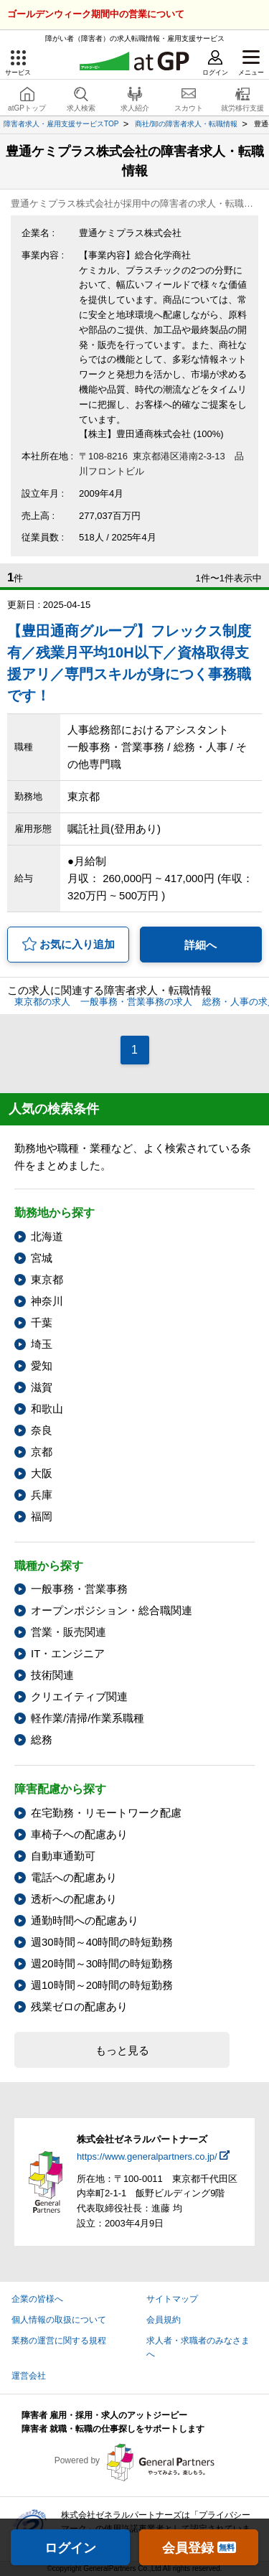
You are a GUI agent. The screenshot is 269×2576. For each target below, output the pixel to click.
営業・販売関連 (68, 1632)
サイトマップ (172, 2299)
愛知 (41, 1365)
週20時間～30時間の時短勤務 (102, 1963)
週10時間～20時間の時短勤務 (102, 1985)
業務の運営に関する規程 (58, 2341)
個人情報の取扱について (58, 2320)
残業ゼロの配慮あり (79, 2006)
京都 (41, 1452)
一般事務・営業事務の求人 (136, 1001)
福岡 (41, 1516)
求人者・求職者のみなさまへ (198, 2347)
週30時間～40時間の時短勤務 (102, 1942)
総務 (41, 1739)
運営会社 (28, 2376)
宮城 (41, 1258)
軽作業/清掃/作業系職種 (87, 1718)
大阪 (41, 1473)
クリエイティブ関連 (79, 1696)
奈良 (41, 1430)
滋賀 (41, 1387)
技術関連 (52, 1675)
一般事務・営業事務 (79, 1589)
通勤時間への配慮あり (84, 1920)
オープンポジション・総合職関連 (111, 1610)
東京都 (47, 1279)
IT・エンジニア (68, 1653)
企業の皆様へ (37, 2299)
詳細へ (200, 945)
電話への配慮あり (74, 1877)
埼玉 (41, 1344)
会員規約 (163, 2320)
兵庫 (41, 1495)
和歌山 (47, 1408)
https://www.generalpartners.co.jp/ (147, 2156)
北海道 (47, 1236)
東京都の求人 (42, 1001)
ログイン (70, 2548)
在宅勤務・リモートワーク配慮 (106, 1813)
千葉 (41, 1322)
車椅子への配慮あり (79, 1834)
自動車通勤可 (63, 1856)
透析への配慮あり (74, 1899)
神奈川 (47, 1301)
